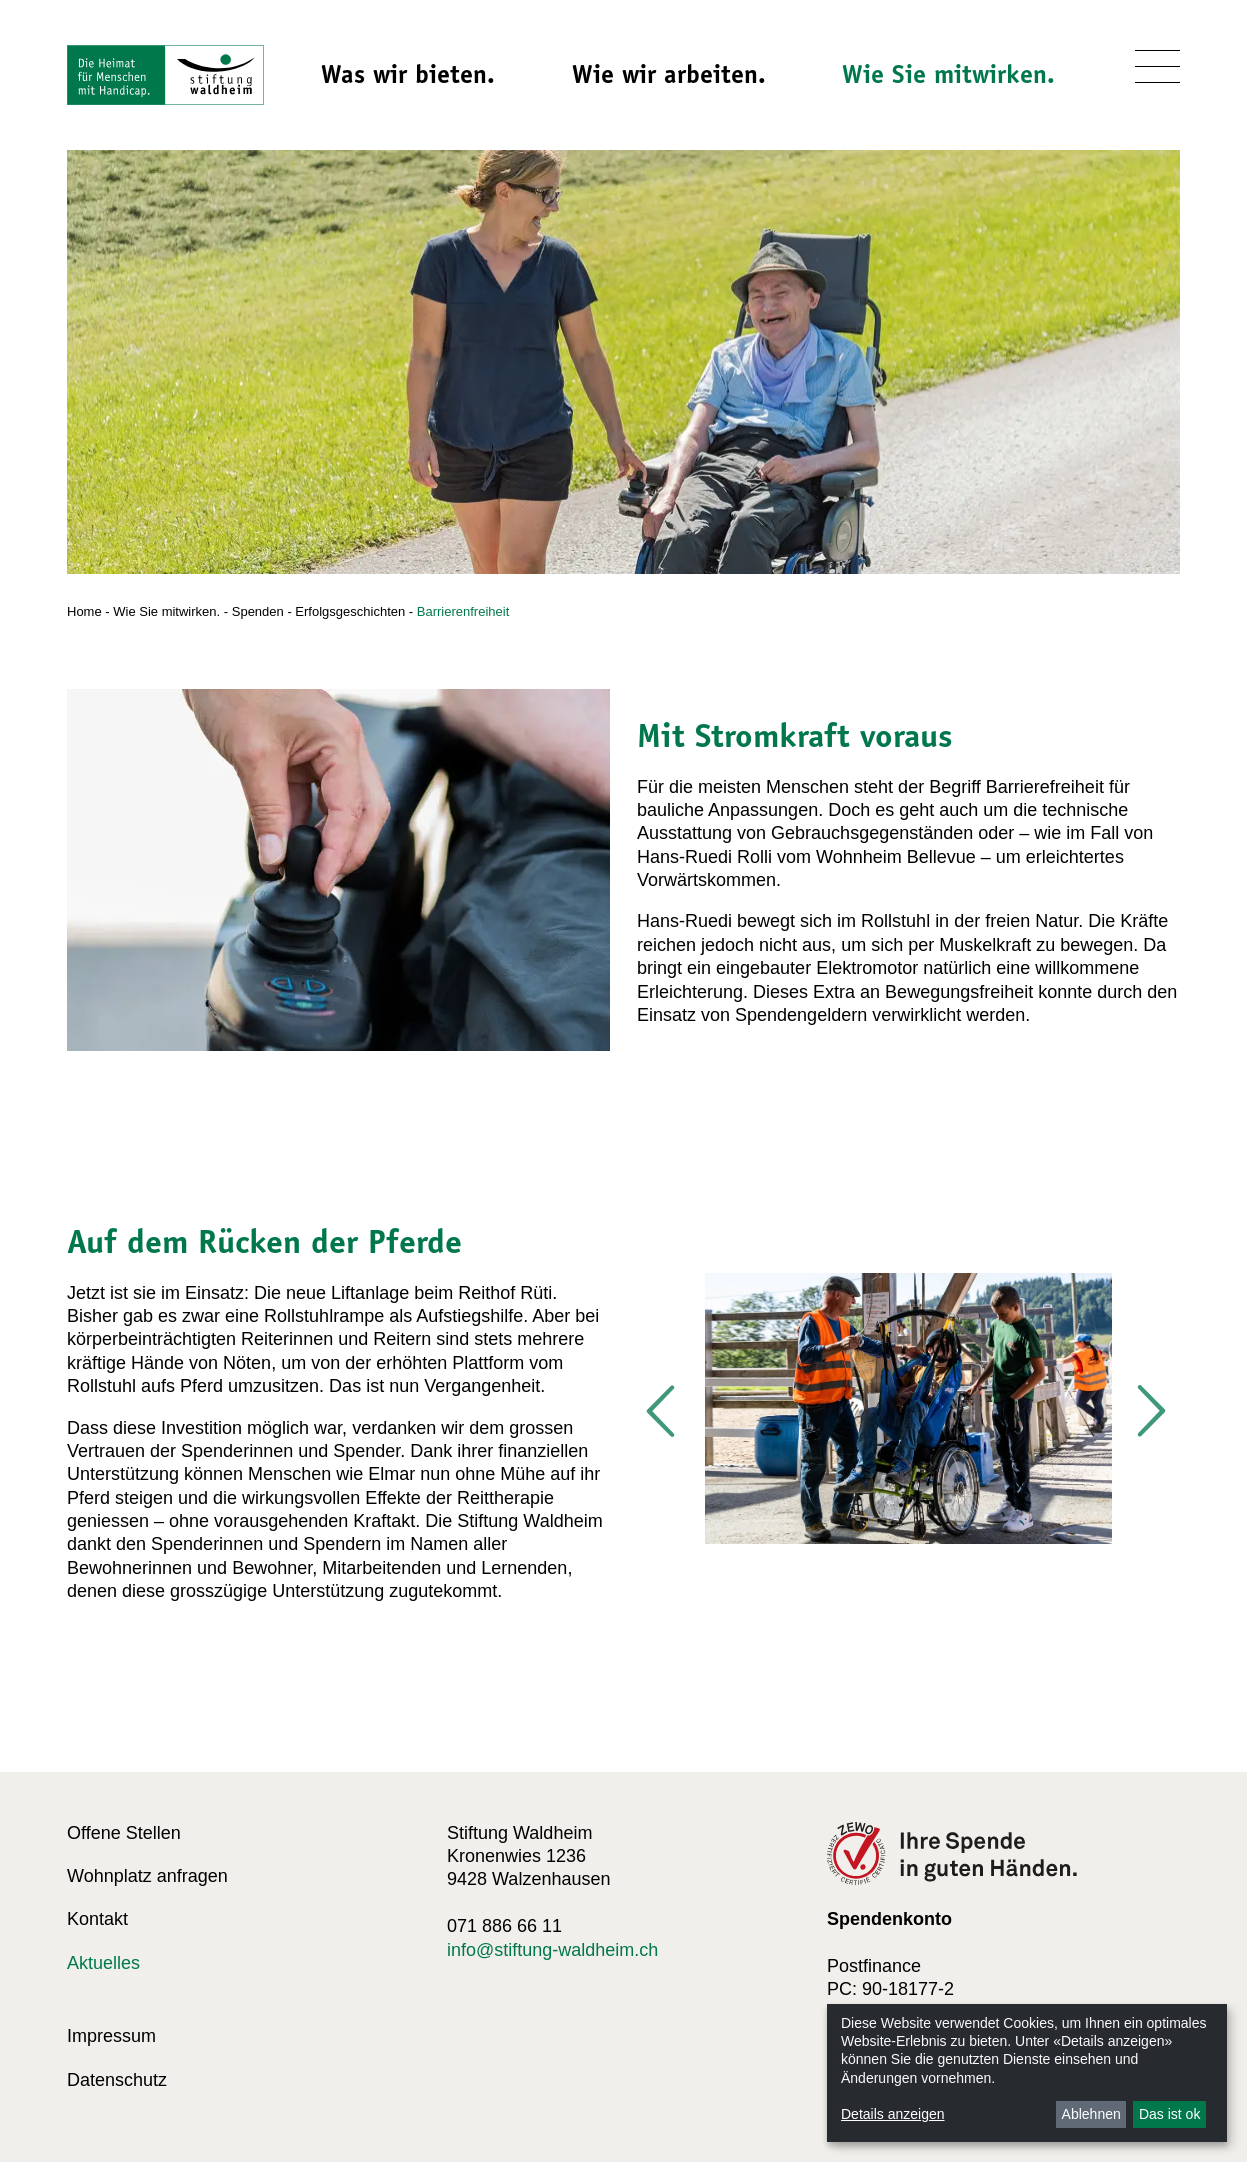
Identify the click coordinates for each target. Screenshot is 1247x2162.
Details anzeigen (893, 2114)
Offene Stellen (124, 1833)
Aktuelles (103, 1963)
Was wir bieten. (408, 74)
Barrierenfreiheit (463, 611)
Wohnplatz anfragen (147, 1876)
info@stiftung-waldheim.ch (552, 1950)
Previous (662, 1412)
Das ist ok (1169, 2114)
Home (84, 611)
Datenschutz (117, 2080)
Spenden (258, 611)
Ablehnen (1091, 2114)
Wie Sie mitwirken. (948, 74)
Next (1150, 1412)
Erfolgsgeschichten (350, 611)
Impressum (111, 2036)
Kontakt (97, 1919)
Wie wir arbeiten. (669, 74)
